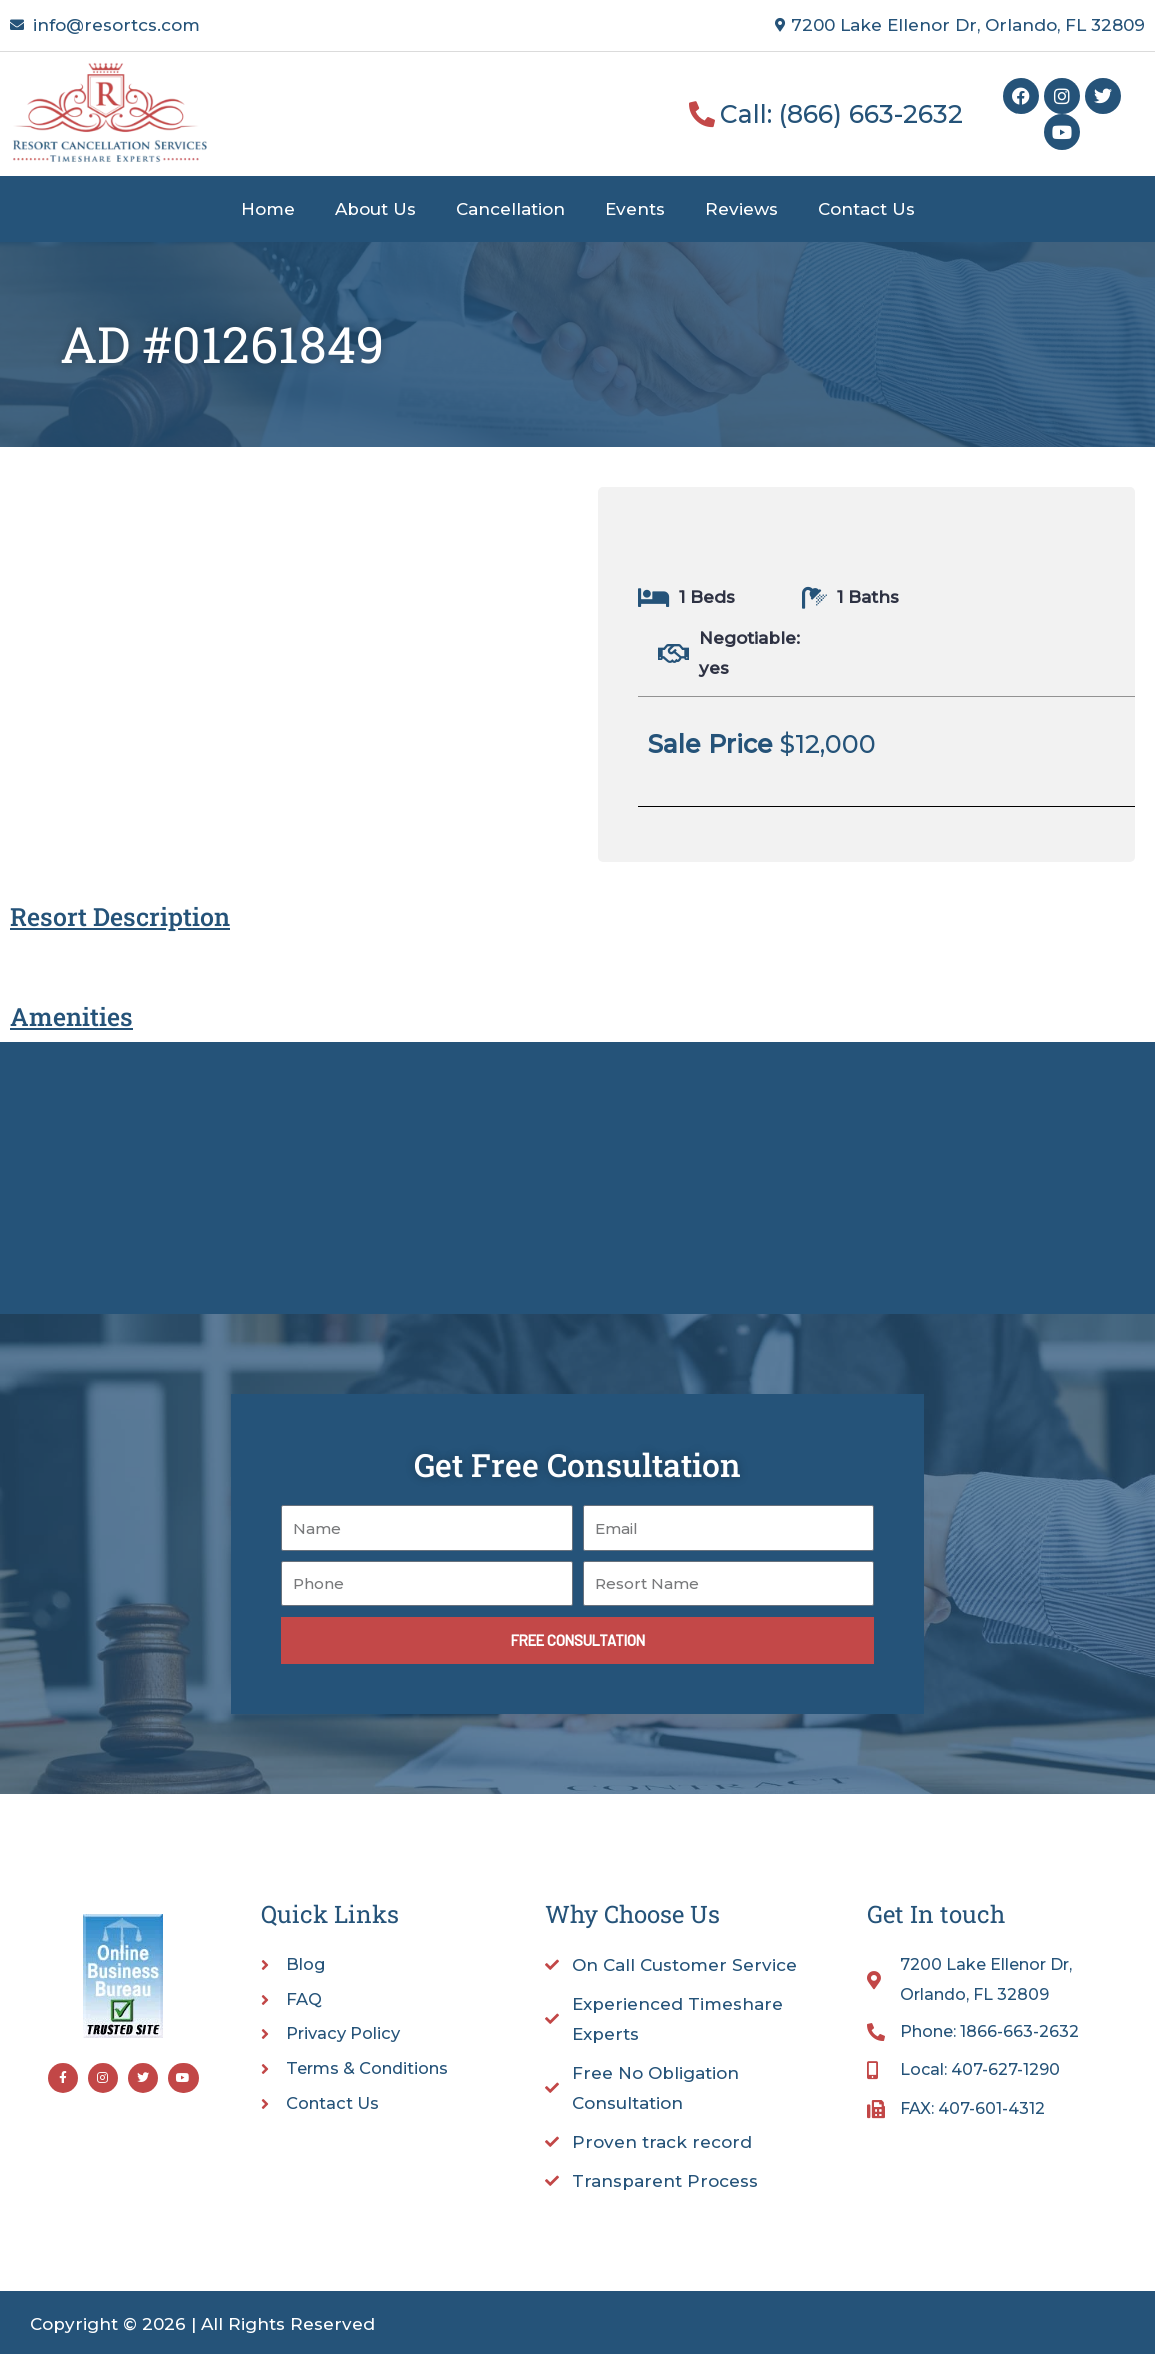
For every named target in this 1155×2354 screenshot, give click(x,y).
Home (268, 209)
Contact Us (866, 209)
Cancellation (510, 209)
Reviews (741, 209)
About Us (375, 209)
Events (635, 209)
